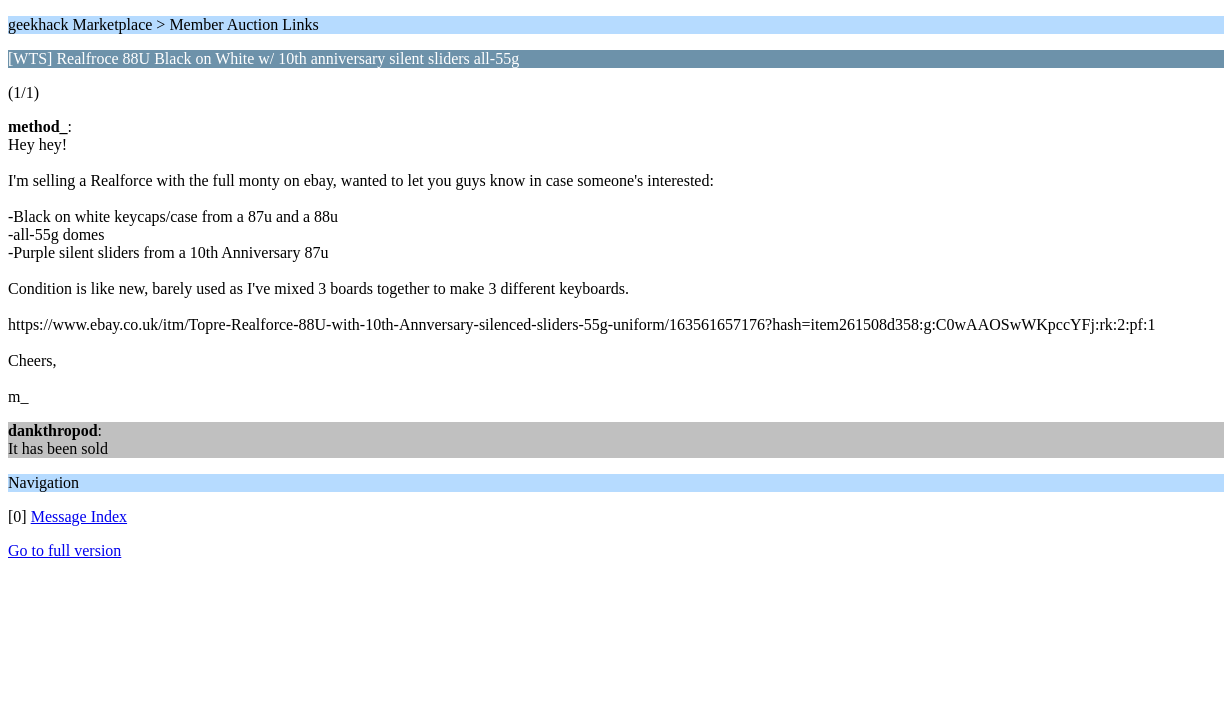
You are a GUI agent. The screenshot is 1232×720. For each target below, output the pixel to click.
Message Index (79, 516)
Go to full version (64, 550)
